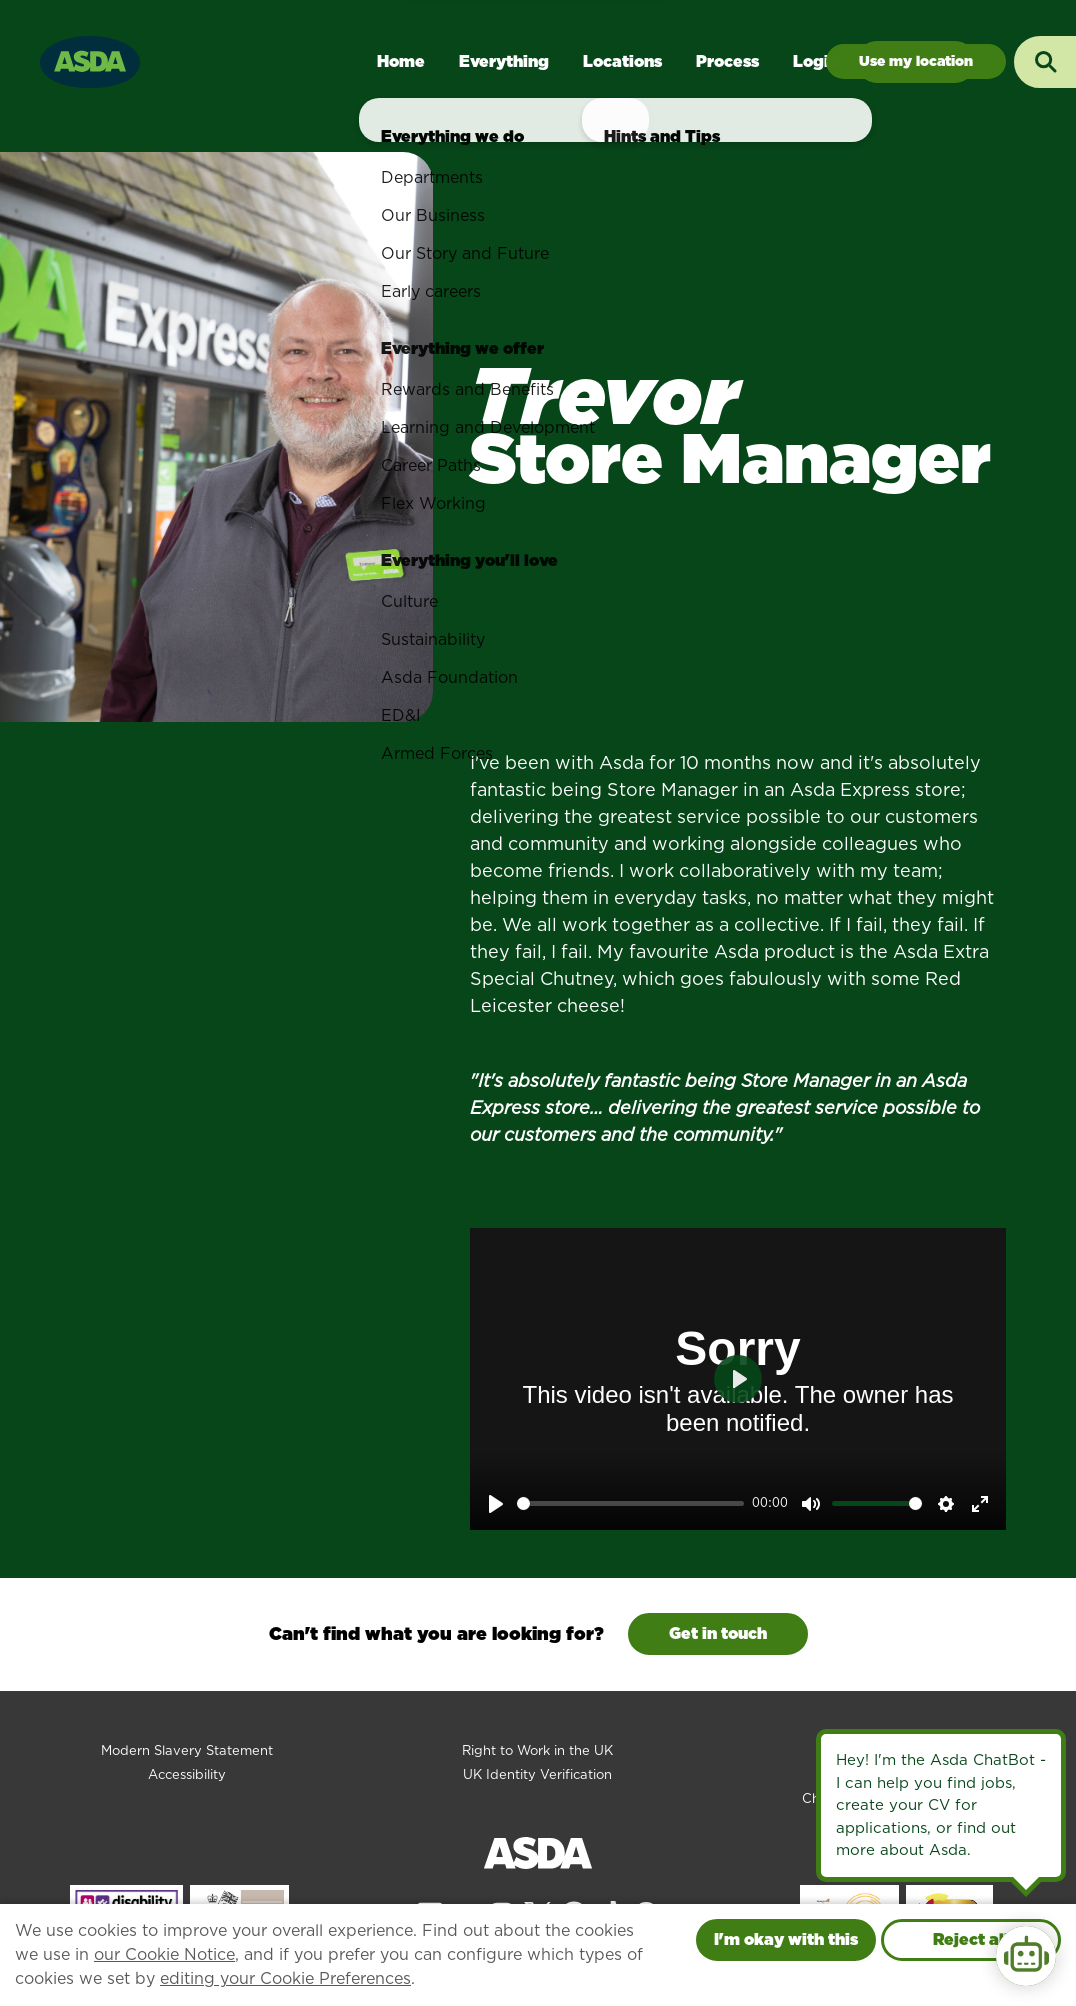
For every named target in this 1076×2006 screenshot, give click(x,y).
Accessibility (187, 1774)
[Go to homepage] (90, 59)
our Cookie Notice (164, 1954)
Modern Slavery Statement (187, 1750)
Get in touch (718, 1633)
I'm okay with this (786, 1939)
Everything (504, 61)
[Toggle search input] (1045, 62)
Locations (622, 61)
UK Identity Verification (537, 1774)
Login (816, 61)
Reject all (971, 1939)
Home (401, 61)
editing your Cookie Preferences (285, 1978)
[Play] (496, 1504)
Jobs (916, 61)
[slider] (630, 1503)
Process (727, 61)
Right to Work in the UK (537, 1750)
